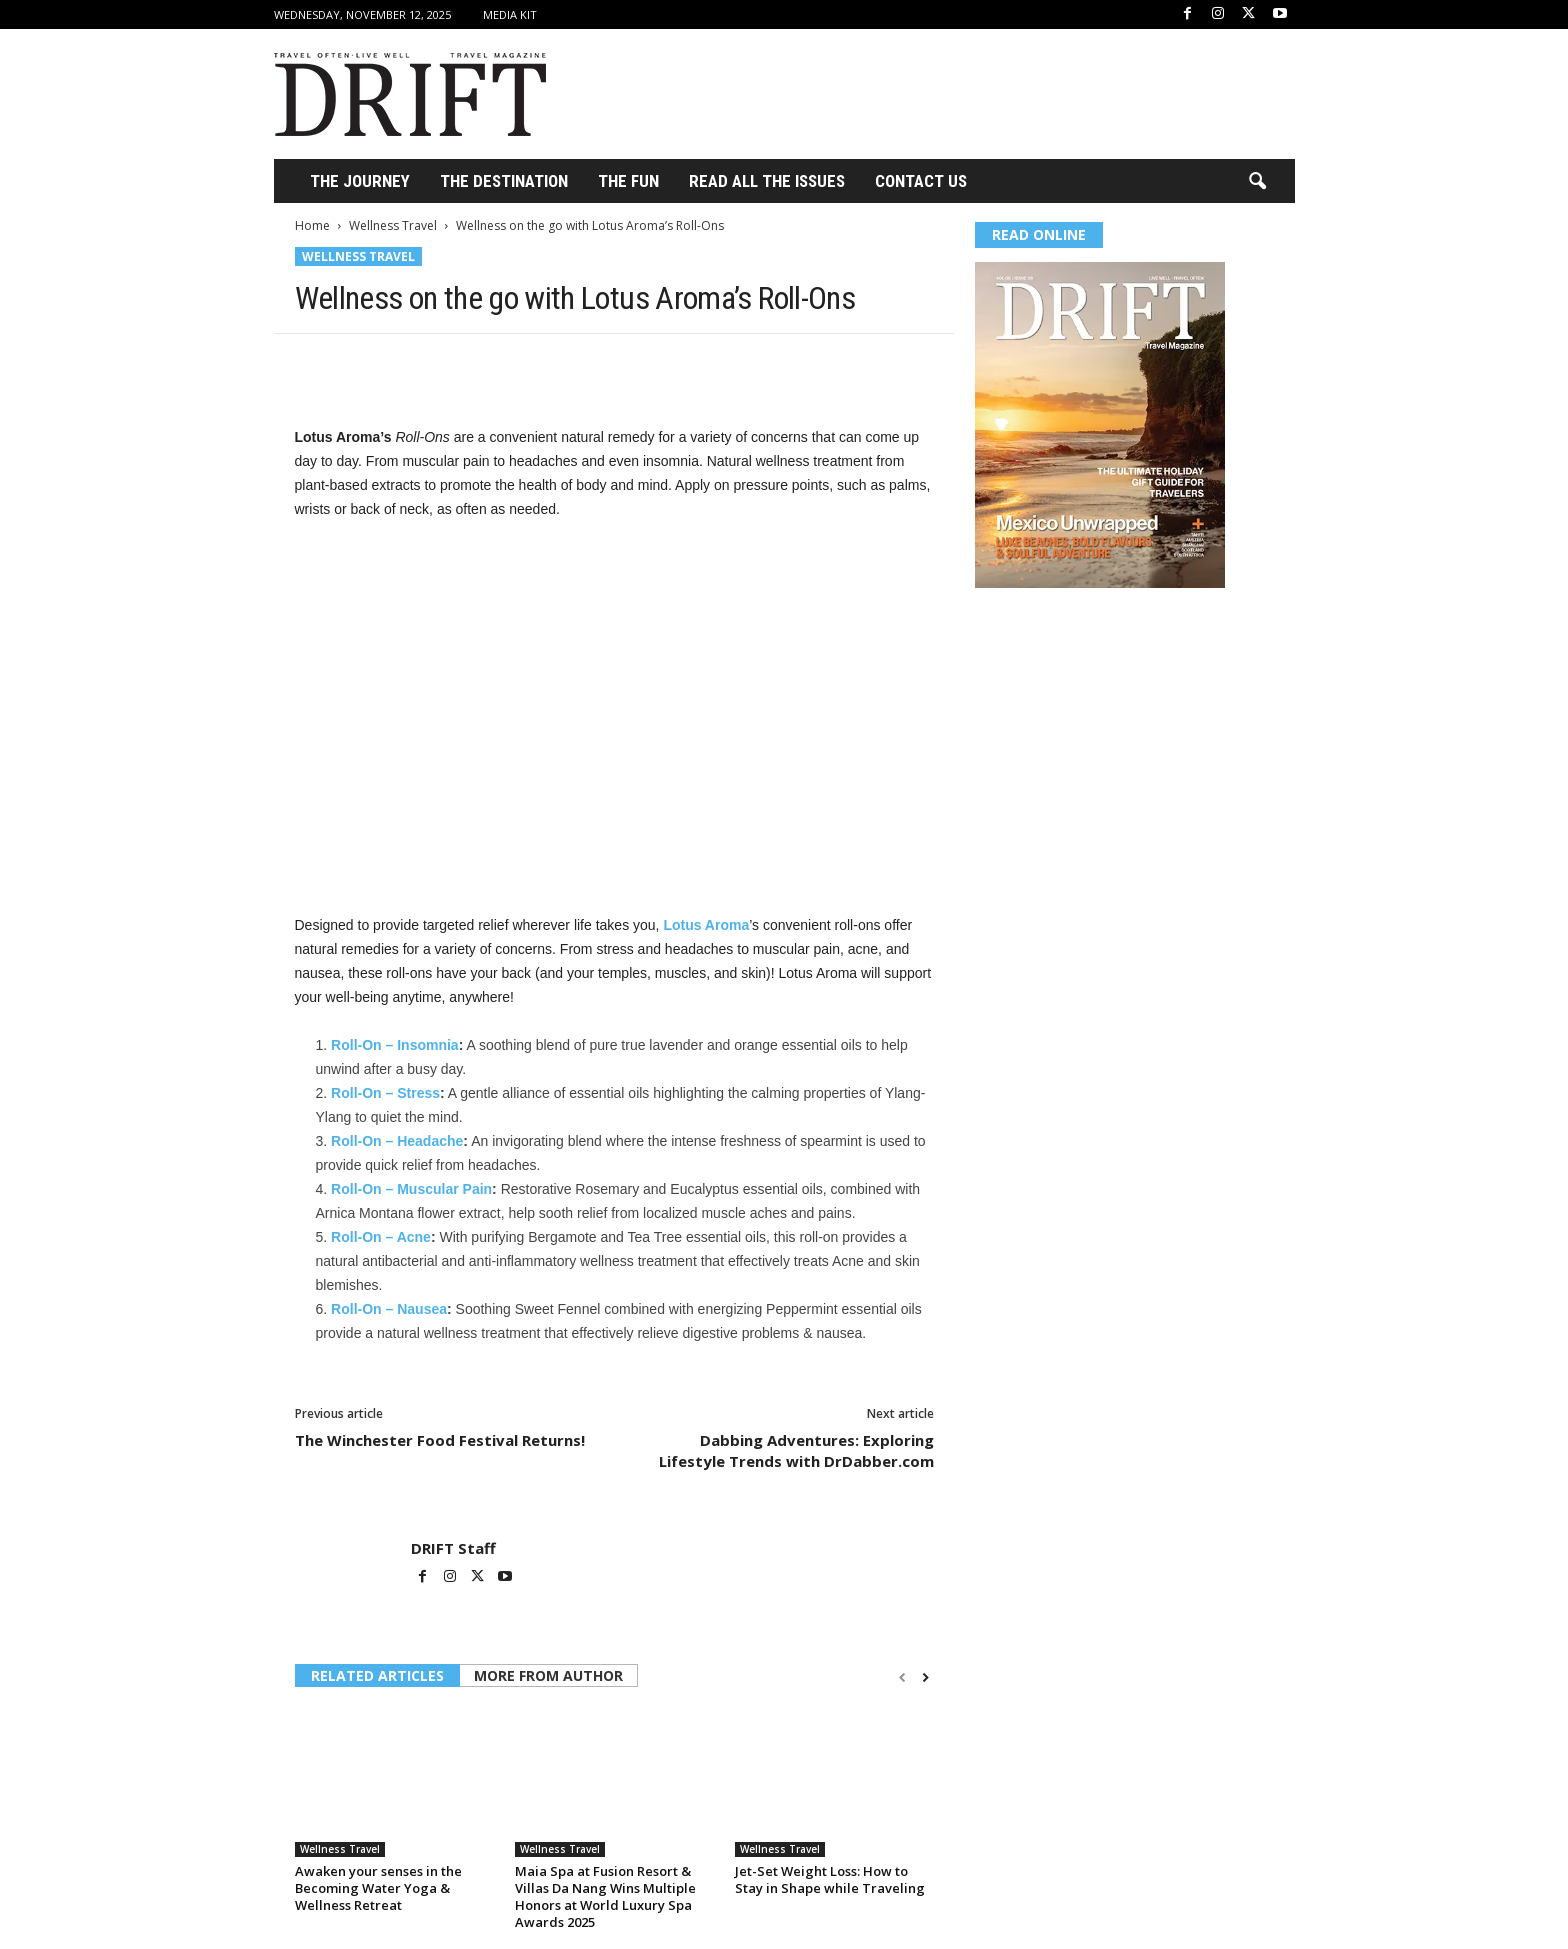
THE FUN (628, 181)
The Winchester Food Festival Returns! (440, 1440)
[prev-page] (902, 1677)
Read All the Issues (767, 181)
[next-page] (925, 1677)
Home (312, 225)
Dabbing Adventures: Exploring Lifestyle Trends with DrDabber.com (796, 1450)
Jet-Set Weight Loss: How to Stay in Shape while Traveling (830, 1879)
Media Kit (510, 14)
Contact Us (921, 181)
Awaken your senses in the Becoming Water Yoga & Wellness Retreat (378, 1888)
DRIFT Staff (453, 1548)
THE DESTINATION (504, 181)
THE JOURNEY (360, 181)
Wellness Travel (393, 225)
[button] (1257, 182)
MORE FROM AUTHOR (548, 1675)
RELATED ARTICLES (377, 1675)
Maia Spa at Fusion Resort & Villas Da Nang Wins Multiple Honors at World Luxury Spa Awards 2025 (605, 1896)
